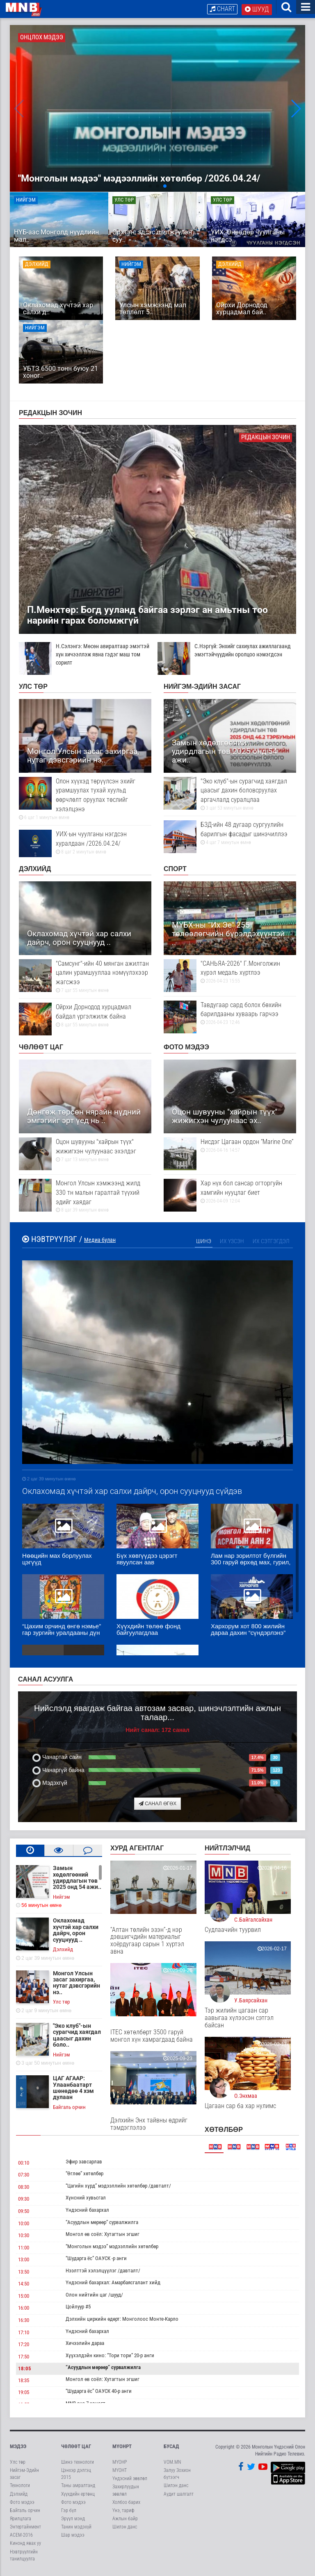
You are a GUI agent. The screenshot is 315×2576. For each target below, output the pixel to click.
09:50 (23, 2212)
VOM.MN (172, 2463)
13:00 (23, 2261)
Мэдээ (18, 2447)
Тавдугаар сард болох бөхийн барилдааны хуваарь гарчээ (230, 1014)
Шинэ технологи (77, 2463)
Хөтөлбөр (224, 2130)
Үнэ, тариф (123, 2512)
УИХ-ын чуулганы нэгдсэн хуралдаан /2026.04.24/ (85, 844)
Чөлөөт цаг (41, 1048)
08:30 (23, 2188)
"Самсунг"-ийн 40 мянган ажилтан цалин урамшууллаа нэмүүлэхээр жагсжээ (85, 977)
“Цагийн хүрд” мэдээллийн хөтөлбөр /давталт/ (118, 2187)
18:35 (23, 2382)
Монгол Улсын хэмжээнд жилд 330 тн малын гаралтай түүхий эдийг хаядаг (85, 1197)
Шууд (257, 9)
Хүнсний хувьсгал (86, 2199)
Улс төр (33, 687)
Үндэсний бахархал (87, 2211)
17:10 (23, 2333)
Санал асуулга (45, 1680)
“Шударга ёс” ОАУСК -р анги (96, 2259)
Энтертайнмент (25, 2528)
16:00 (23, 2309)
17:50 (23, 2358)
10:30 (23, 2236)
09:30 (23, 2200)
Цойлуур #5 (78, 2308)
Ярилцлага (20, 2520)
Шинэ (203, 1242)
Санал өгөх (157, 1805)
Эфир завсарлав (84, 2163)
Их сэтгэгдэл (271, 1242)
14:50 (23, 2285)
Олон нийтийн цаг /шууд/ (94, 2296)
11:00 (23, 2248)
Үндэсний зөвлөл (129, 2480)
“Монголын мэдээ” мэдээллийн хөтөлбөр (112, 2247)
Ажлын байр (125, 2520)
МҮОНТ (119, 2471)
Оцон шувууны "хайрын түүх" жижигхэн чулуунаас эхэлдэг (85, 1151)
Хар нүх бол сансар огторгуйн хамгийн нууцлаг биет (230, 1193)
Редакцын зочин (50, 414)
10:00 (23, 2224)
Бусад (171, 2447)
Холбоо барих (126, 2503)
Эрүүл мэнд (73, 2520)
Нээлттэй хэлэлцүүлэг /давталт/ (103, 2272)
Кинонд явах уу (25, 2544)
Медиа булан (100, 1240)
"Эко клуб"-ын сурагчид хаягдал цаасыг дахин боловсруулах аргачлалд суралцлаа (230, 795)
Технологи (20, 2487)
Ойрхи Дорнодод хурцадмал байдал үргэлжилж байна (85, 1017)
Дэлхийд (35, 870)
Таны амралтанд (78, 2487)
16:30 (23, 2321)
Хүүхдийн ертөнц (78, 2495)
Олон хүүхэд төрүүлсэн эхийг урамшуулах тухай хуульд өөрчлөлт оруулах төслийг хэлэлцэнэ (85, 800)
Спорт (175, 870)
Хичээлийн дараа (85, 2344)
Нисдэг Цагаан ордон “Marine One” (230, 1147)
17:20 (23, 2345)
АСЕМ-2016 (21, 2536)
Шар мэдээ (72, 2536)
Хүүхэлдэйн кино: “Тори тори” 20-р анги (110, 2357)
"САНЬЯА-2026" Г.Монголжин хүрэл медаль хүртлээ (230, 973)
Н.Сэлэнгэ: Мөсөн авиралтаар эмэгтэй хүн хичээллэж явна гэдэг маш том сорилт (84, 655)
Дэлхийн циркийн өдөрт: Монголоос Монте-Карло (122, 2320)
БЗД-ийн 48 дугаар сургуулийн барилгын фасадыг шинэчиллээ (230, 834)
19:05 (23, 2393)
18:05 (24, 2370)
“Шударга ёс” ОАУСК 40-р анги (99, 2392)
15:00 (23, 2297)
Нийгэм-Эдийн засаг (202, 687)
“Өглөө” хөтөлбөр (84, 2175)
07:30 (23, 2176)
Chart (222, 9)
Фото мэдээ (186, 1048)
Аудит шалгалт (179, 2495)
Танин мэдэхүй (76, 2528)
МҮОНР (119, 2463)
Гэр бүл (68, 2512)
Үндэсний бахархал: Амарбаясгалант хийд (113, 2284)
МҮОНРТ (122, 2447)
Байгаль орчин (25, 2512)
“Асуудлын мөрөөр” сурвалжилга (102, 2223)
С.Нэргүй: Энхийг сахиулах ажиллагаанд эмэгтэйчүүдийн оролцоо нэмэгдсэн (224, 651)
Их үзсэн (232, 1242)
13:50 (23, 2273)
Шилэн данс (124, 2528)
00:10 (23, 2164)
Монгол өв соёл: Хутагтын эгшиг (102, 2235)
